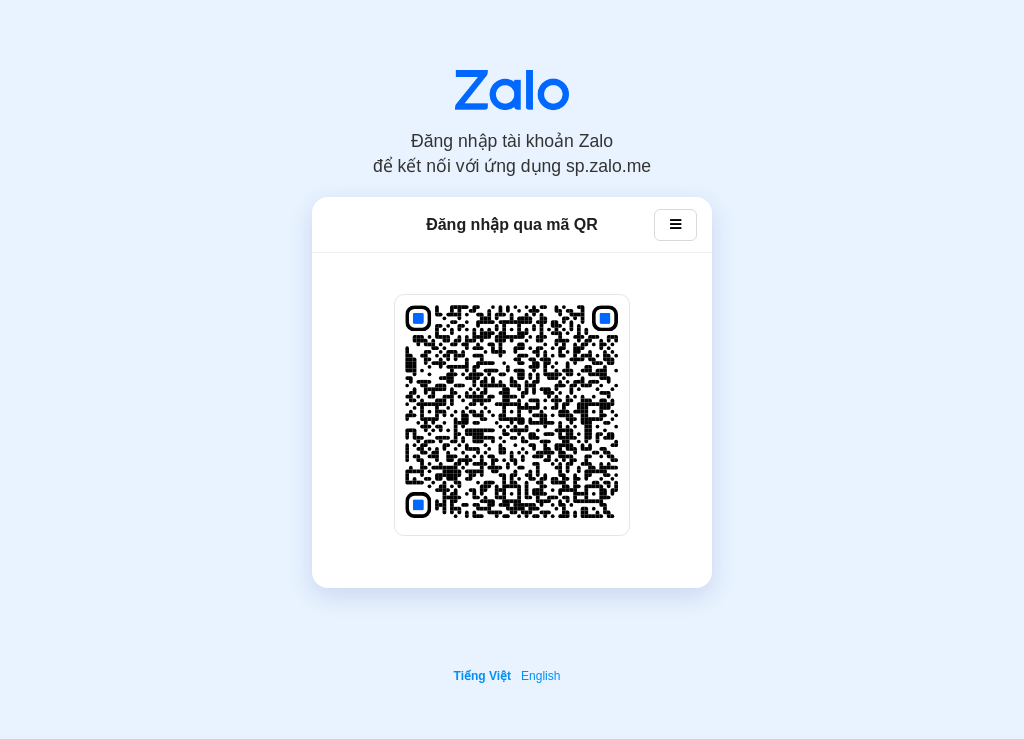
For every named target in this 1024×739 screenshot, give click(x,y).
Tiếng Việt (483, 676)
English (540, 676)
